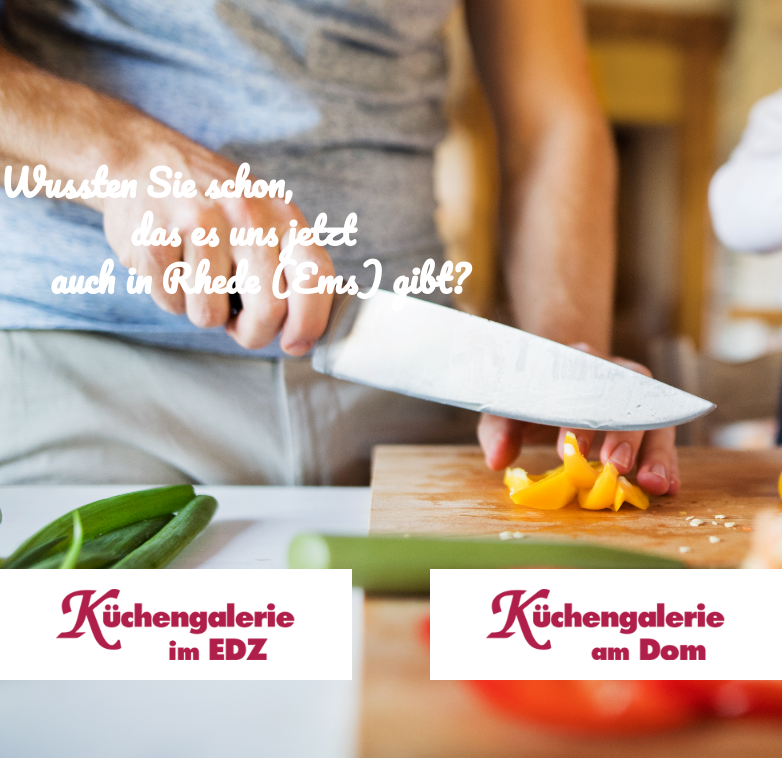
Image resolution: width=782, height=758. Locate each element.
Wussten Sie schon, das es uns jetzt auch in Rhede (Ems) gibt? (234, 206)
